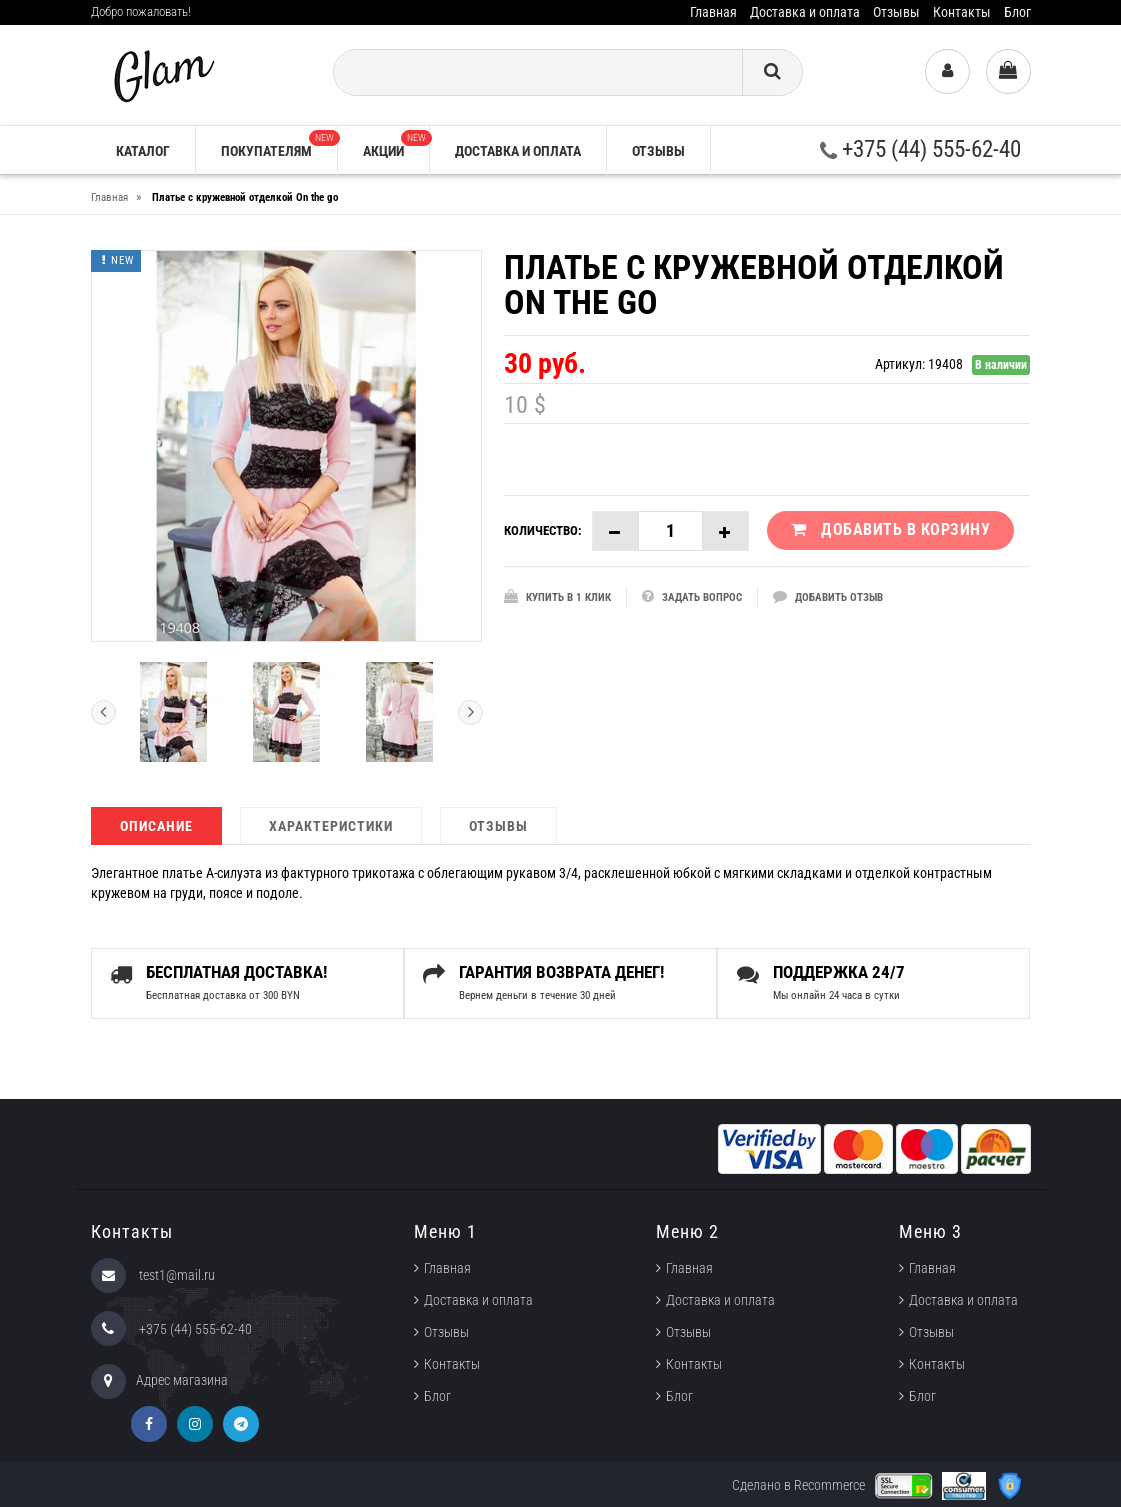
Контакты (962, 12)
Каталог (143, 151)
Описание (156, 826)
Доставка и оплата (805, 12)
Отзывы (896, 12)
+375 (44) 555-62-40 (920, 149)
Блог (1017, 12)
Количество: (543, 530)
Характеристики (331, 826)
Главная (713, 12)
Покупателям (279, 144)
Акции (396, 144)
